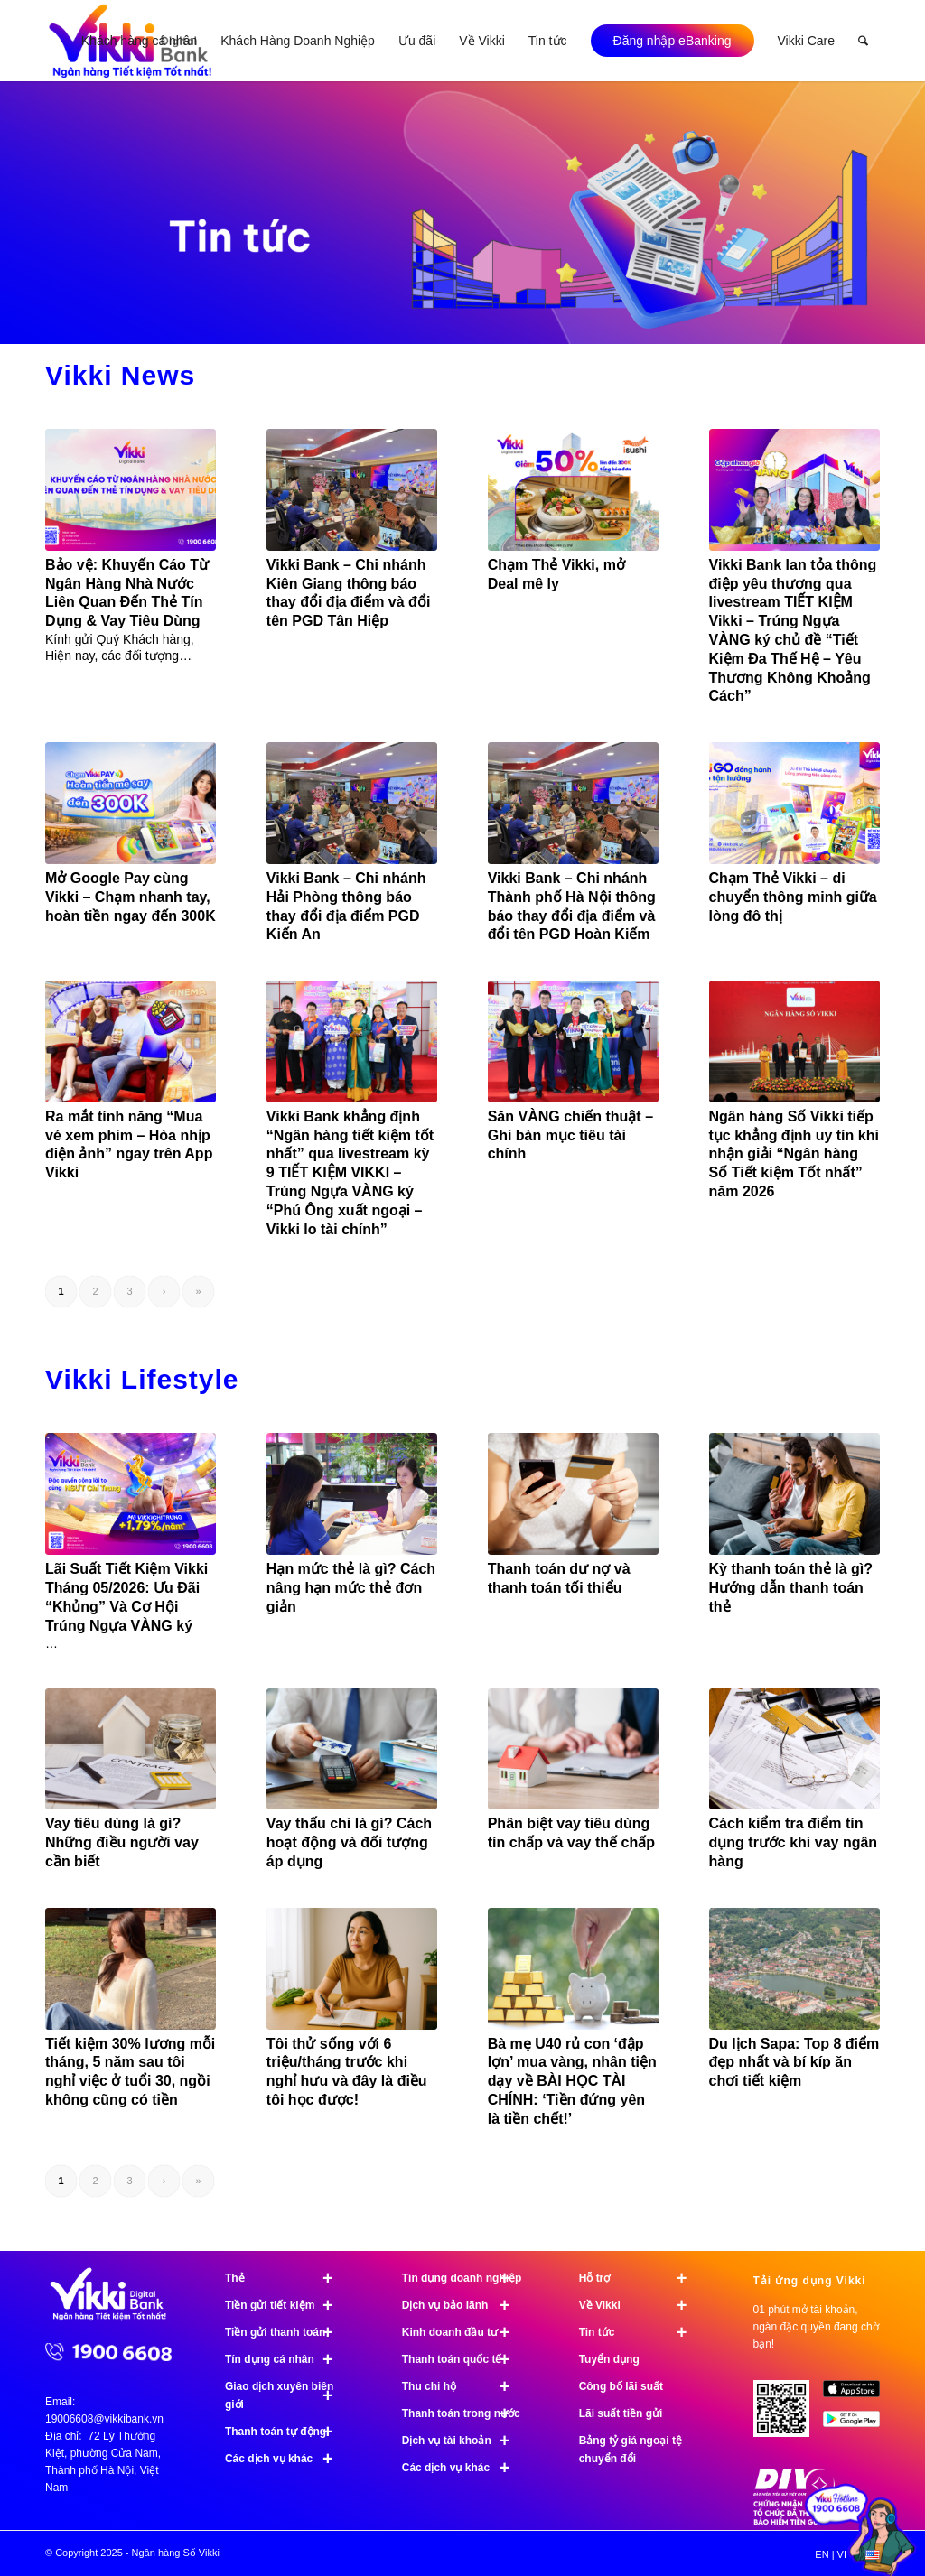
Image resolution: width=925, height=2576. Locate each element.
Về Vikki (641, 2305)
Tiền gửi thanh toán (287, 2332)
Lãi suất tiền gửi (621, 2413)
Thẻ (287, 2278)
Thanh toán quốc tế (464, 2359)
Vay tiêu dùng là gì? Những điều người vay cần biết (122, 1842)
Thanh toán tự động (287, 2431)
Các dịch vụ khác (287, 2458)
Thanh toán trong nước (464, 2413)
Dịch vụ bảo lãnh (464, 2305)
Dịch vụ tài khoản (464, 2440)
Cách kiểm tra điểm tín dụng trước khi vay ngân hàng (793, 1842)
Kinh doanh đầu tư (464, 2332)
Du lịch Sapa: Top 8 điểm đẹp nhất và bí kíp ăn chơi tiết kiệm (794, 2062)
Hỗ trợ (641, 2278)
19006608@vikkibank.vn (104, 2419)
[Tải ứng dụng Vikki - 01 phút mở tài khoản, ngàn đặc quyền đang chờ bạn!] (788, 2415)
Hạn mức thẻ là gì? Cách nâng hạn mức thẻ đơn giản (350, 1587)
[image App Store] (858, 2395)
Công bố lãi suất (621, 2386)
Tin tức (641, 2332)
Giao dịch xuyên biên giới (287, 2395)
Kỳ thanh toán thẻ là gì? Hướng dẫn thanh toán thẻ (791, 1587)
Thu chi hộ (464, 2386)
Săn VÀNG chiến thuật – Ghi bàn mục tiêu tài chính (570, 1135)
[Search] (863, 40)
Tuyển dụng (609, 2359)
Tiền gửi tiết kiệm (287, 2305)
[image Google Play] (858, 2426)
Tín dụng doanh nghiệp (464, 2278)
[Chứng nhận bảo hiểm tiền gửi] (794, 2521)
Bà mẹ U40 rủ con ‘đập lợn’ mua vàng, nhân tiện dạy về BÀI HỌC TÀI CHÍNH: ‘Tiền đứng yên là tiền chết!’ (572, 2081)
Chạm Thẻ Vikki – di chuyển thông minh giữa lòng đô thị (793, 897)
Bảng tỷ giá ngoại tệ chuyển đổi (630, 2449)
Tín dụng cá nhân (287, 2359)
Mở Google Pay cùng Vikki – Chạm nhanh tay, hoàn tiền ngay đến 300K (130, 897)
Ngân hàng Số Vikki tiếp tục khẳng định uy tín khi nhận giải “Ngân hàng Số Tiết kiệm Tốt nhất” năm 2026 (794, 1154)
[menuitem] (139, 40)
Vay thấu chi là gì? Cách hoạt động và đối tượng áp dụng (349, 1842)
